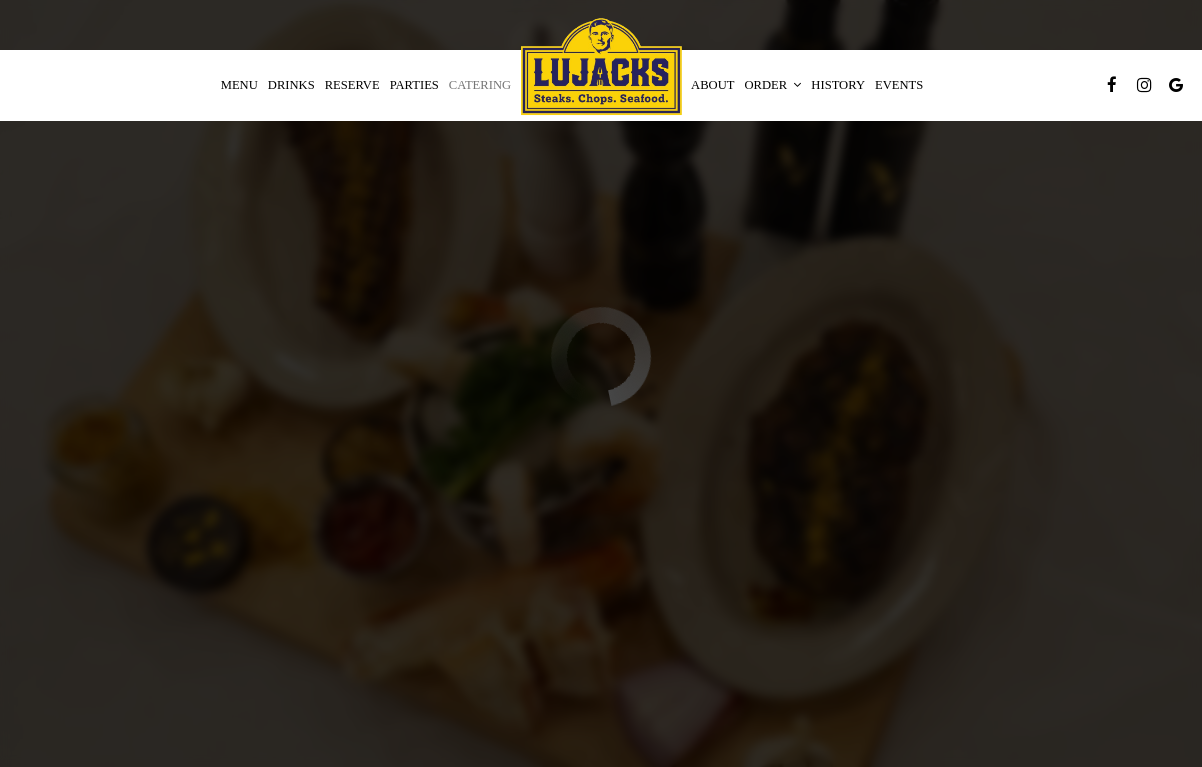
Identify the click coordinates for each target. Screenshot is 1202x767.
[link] (601, 67)
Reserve (352, 85)
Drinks (291, 85)
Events (899, 85)
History (838, 85)
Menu (239, 85)
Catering (480, 85)
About (712, 85)
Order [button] (773, 85)
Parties (414, 85)
